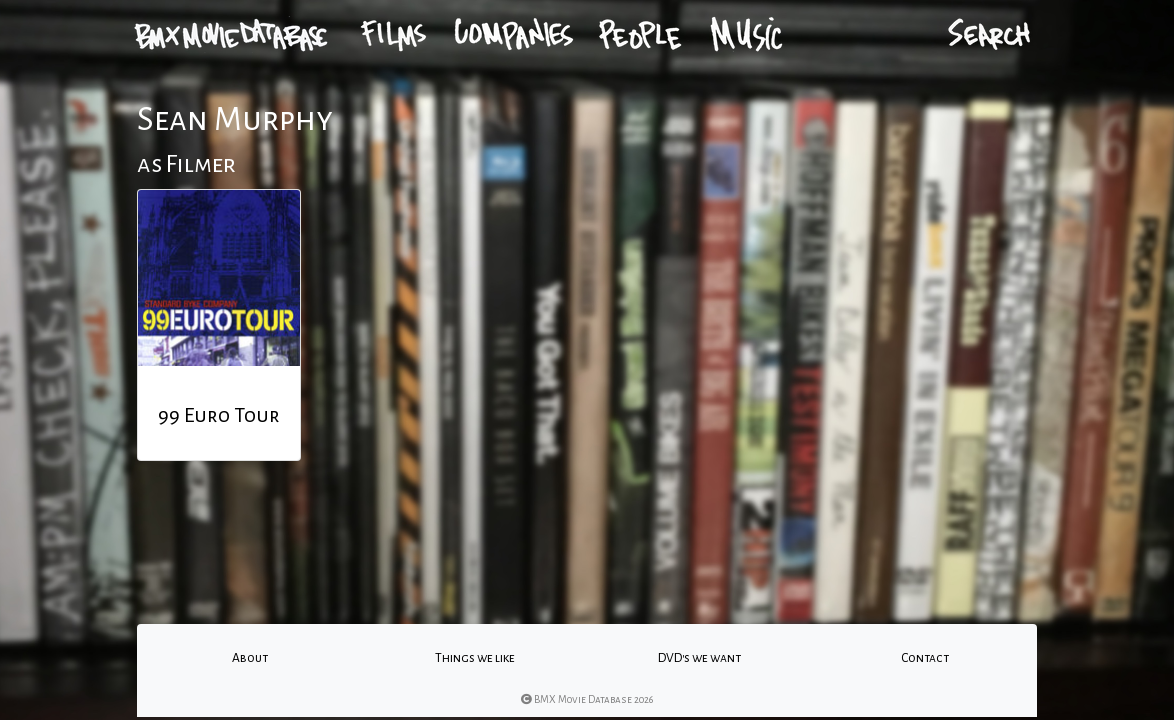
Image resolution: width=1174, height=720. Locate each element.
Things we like (475, 658)
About (250, 658)
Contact (925, 658)
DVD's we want (699, 658)
